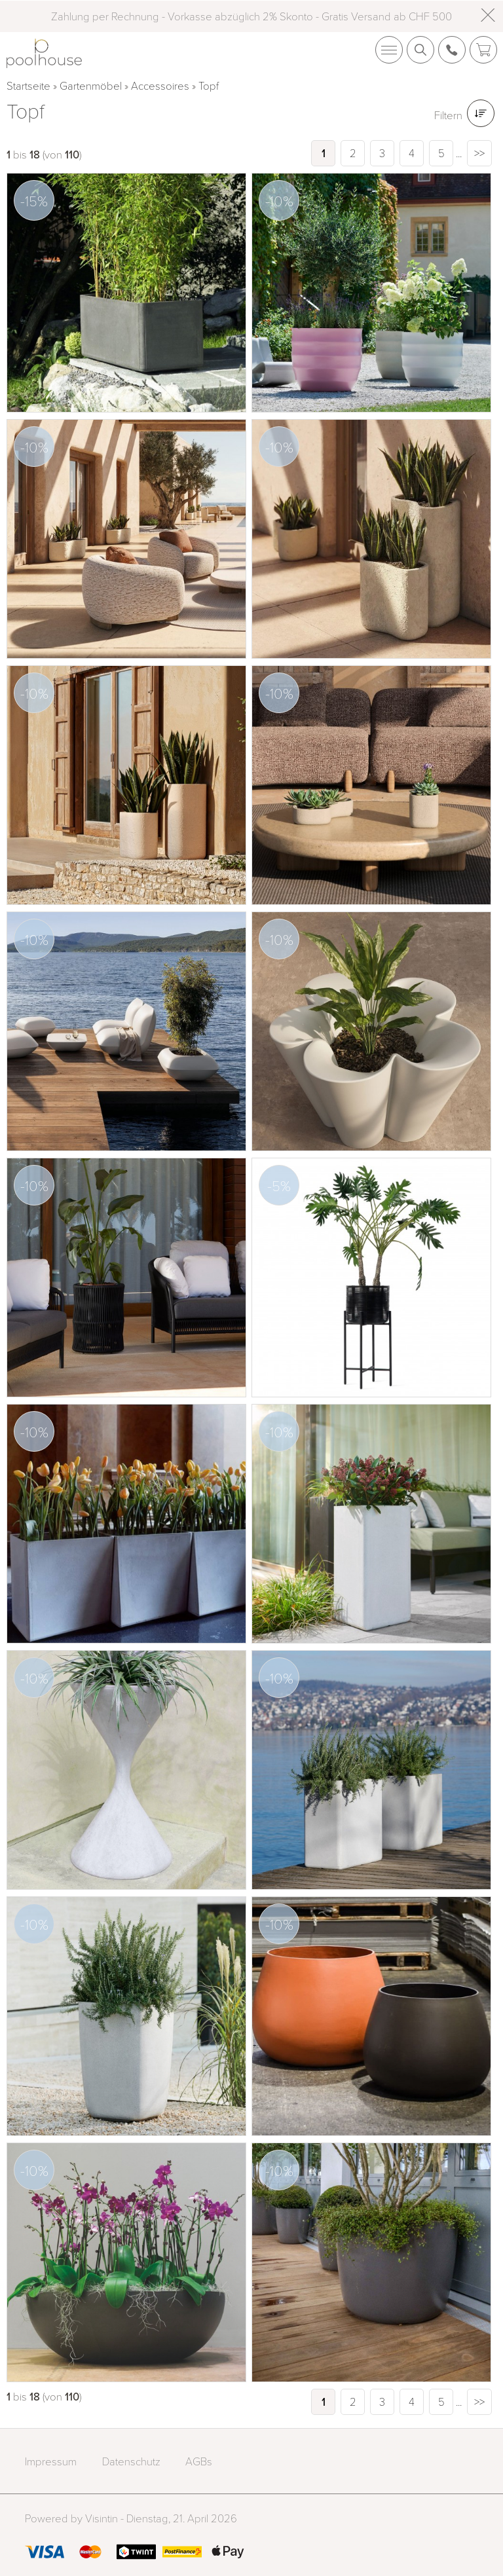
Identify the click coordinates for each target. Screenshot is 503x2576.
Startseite (28, 85)
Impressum (51, 2461)
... (459, 152)
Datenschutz (131, 2461)
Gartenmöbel (91, 85)
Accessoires (160, 85)
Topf (208, 85)
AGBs (198, 2461)
